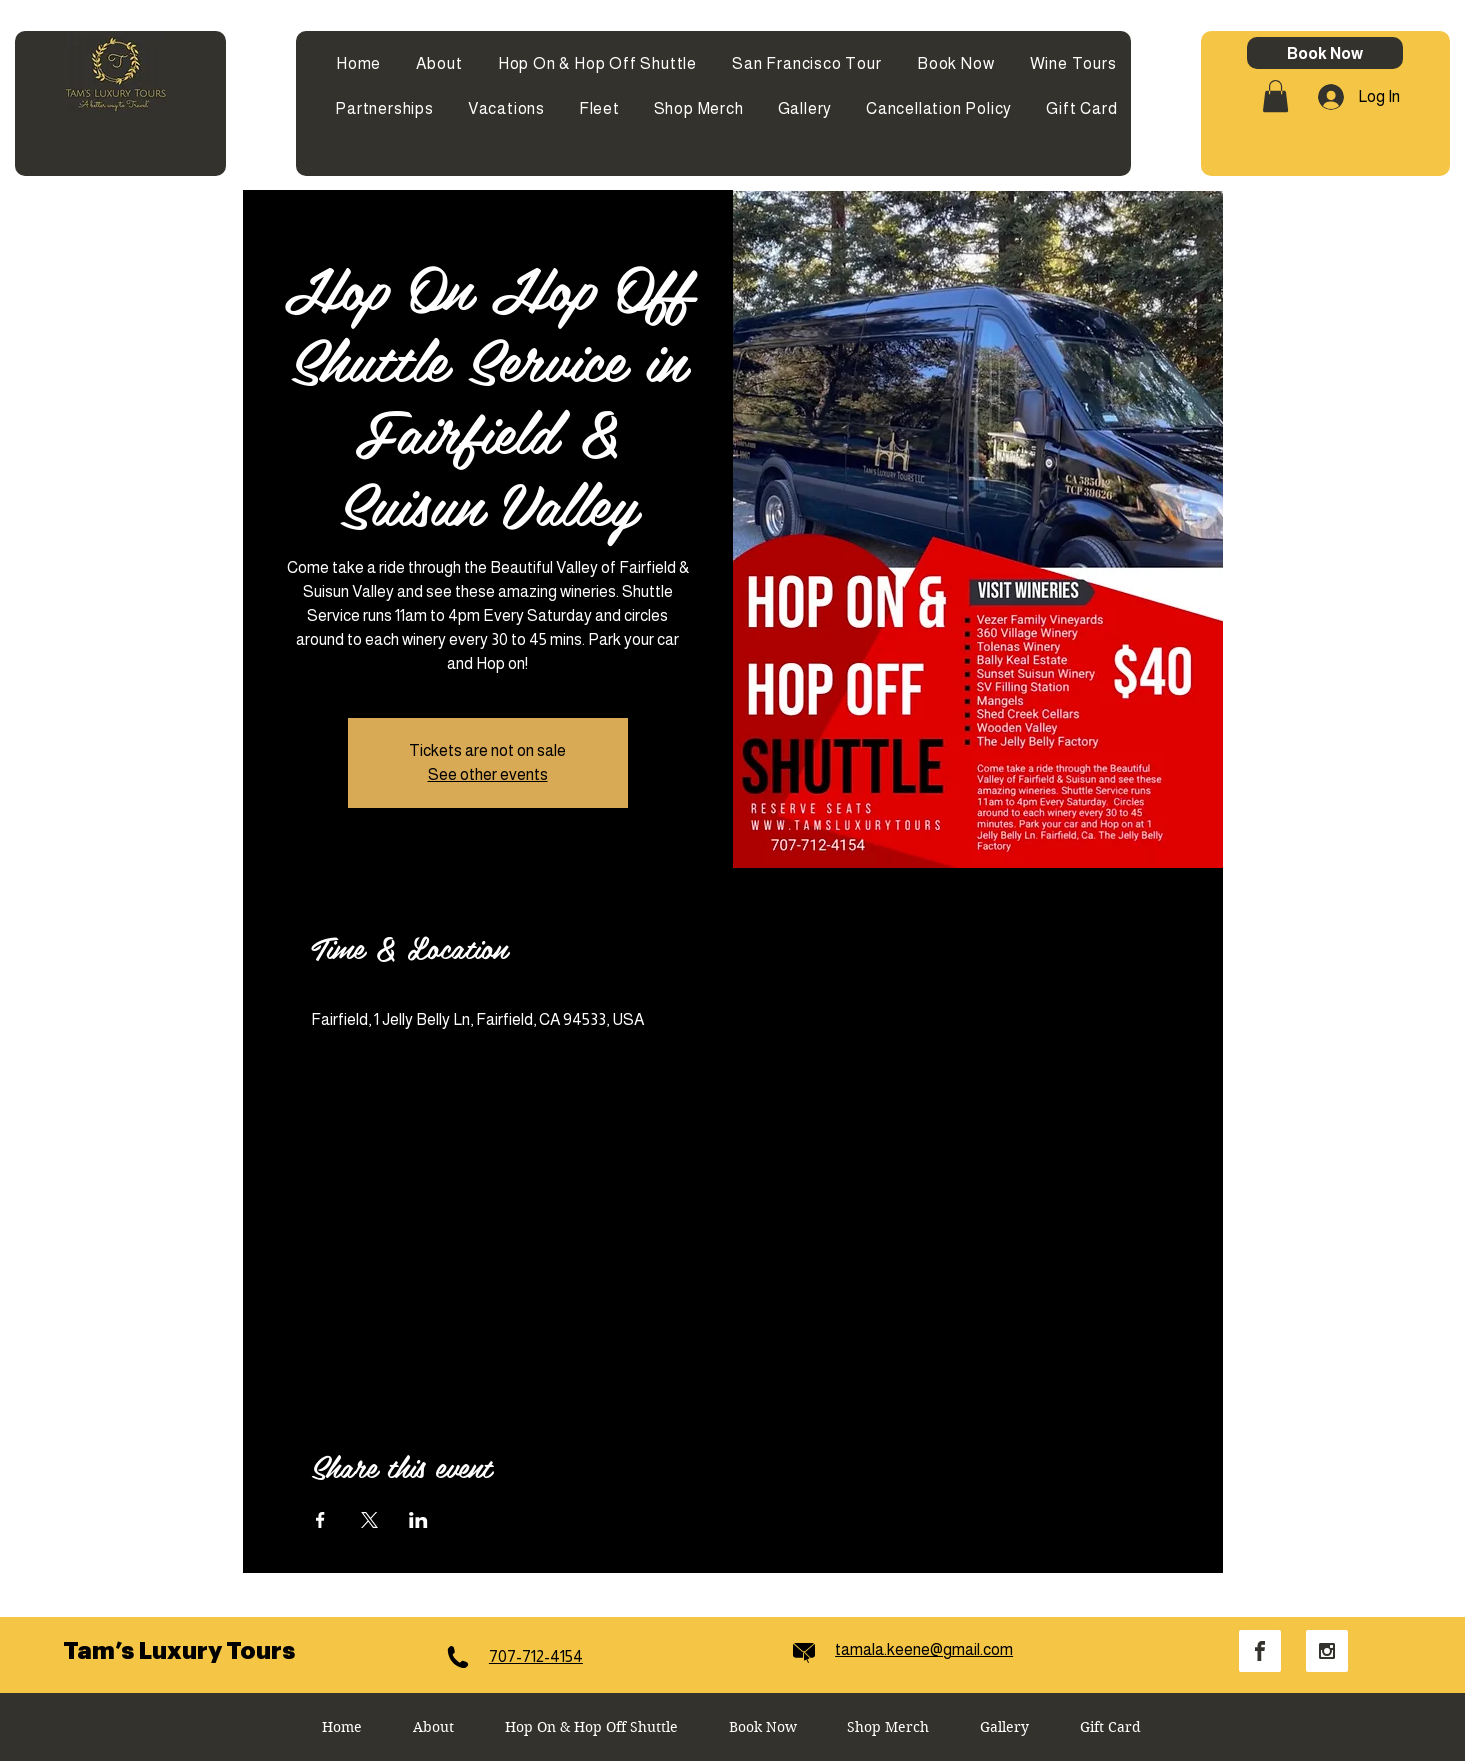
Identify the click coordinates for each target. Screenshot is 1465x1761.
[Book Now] (1325, 53)
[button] (1275, 96)
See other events (488, 774)
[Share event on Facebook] (320, 1520)
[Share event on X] (369, 1520)
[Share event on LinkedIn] (418, 1520)
